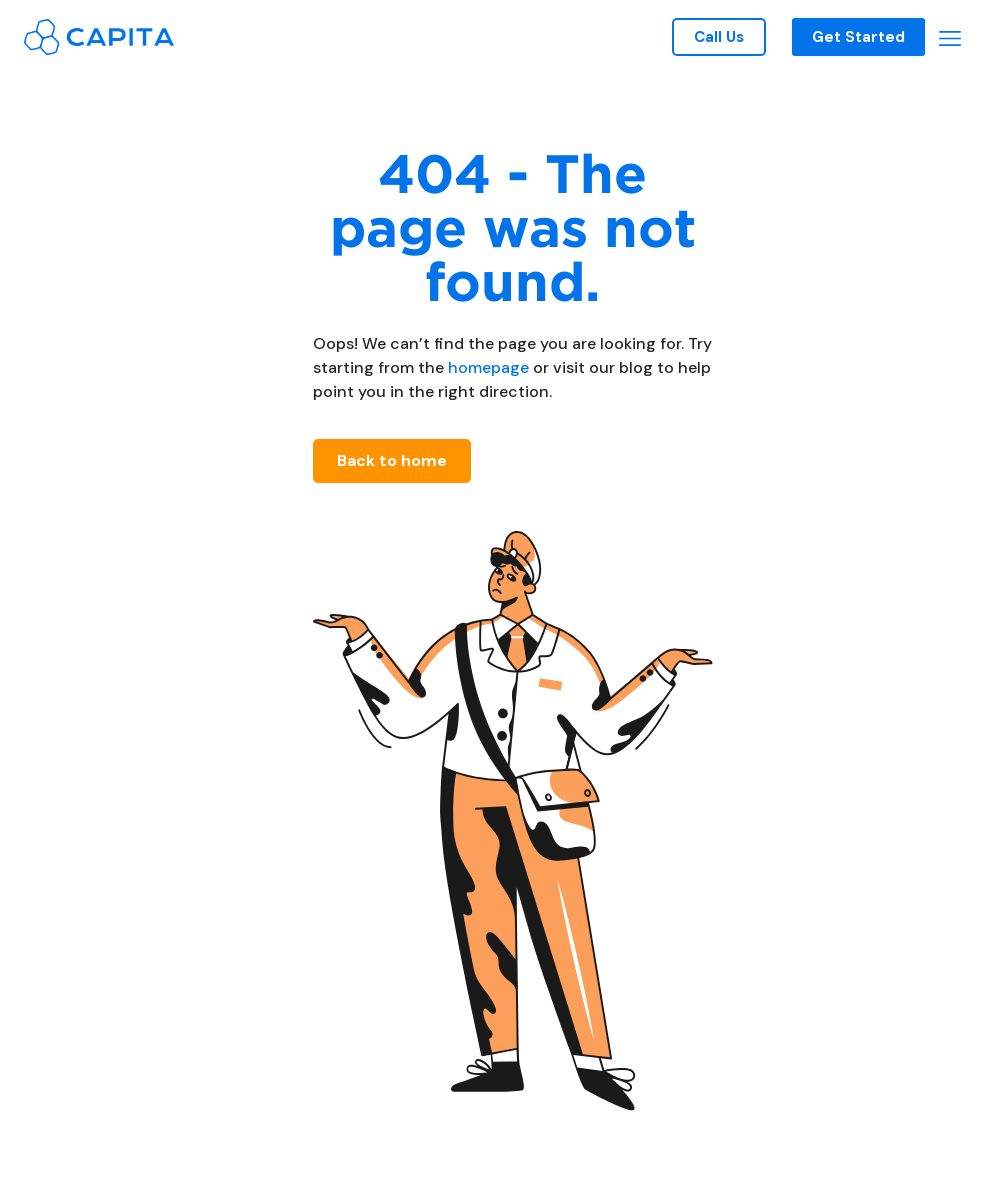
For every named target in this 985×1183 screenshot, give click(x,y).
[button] (950, 37)
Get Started (858, 37)
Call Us (719, 37)
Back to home (392, 460)
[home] (99, 36)
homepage (486, 367)
